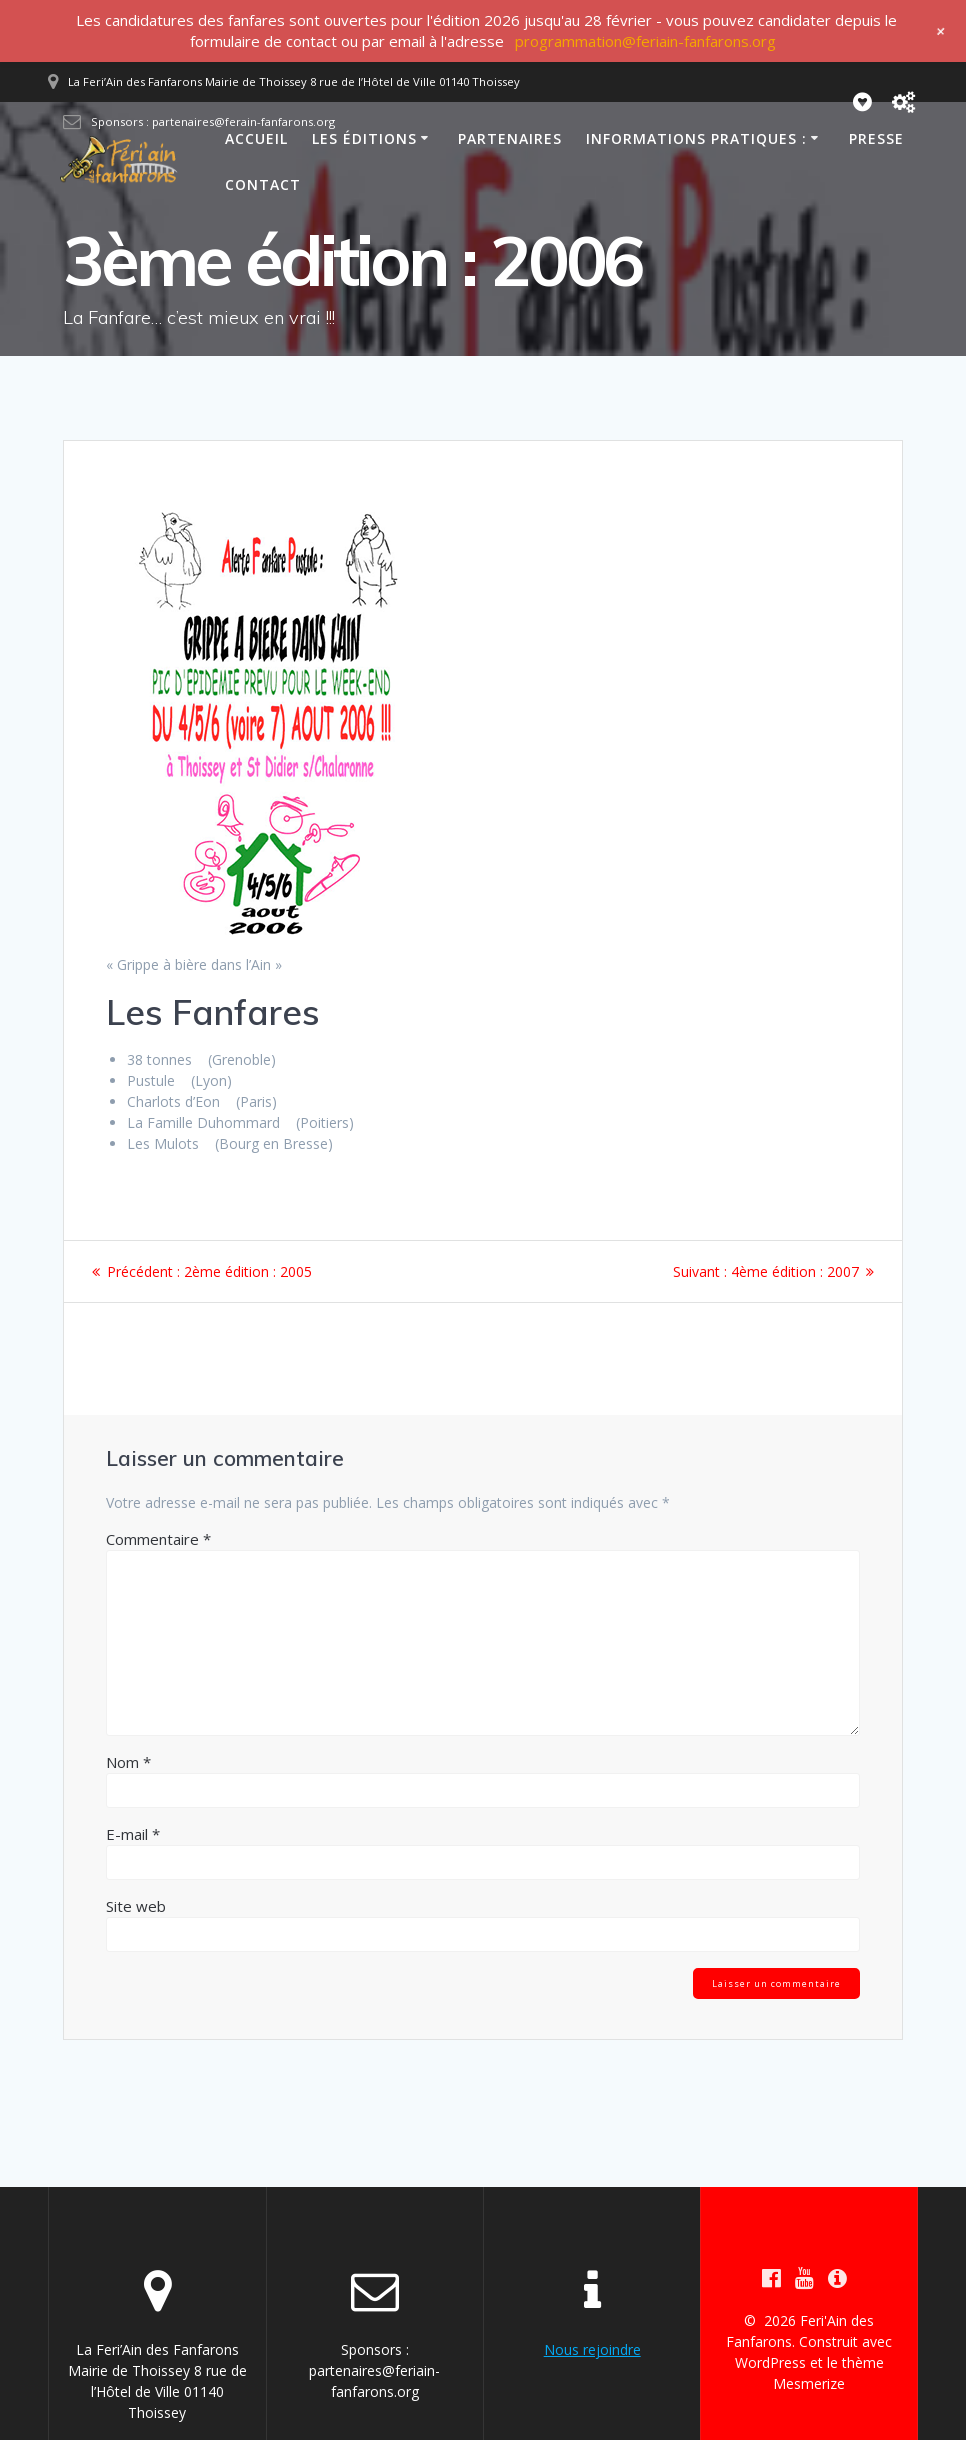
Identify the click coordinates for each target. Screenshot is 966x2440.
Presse (876, 138)
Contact (263, 184)
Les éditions (364, 138)
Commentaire (158, 1539)
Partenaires (510, 138)
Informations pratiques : (696, 138)
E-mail (133, 1834)
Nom (128, 1762)
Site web (136, 1906)
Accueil (256, 138)
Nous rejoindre (592, 2349)
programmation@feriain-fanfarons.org (645, 41)
